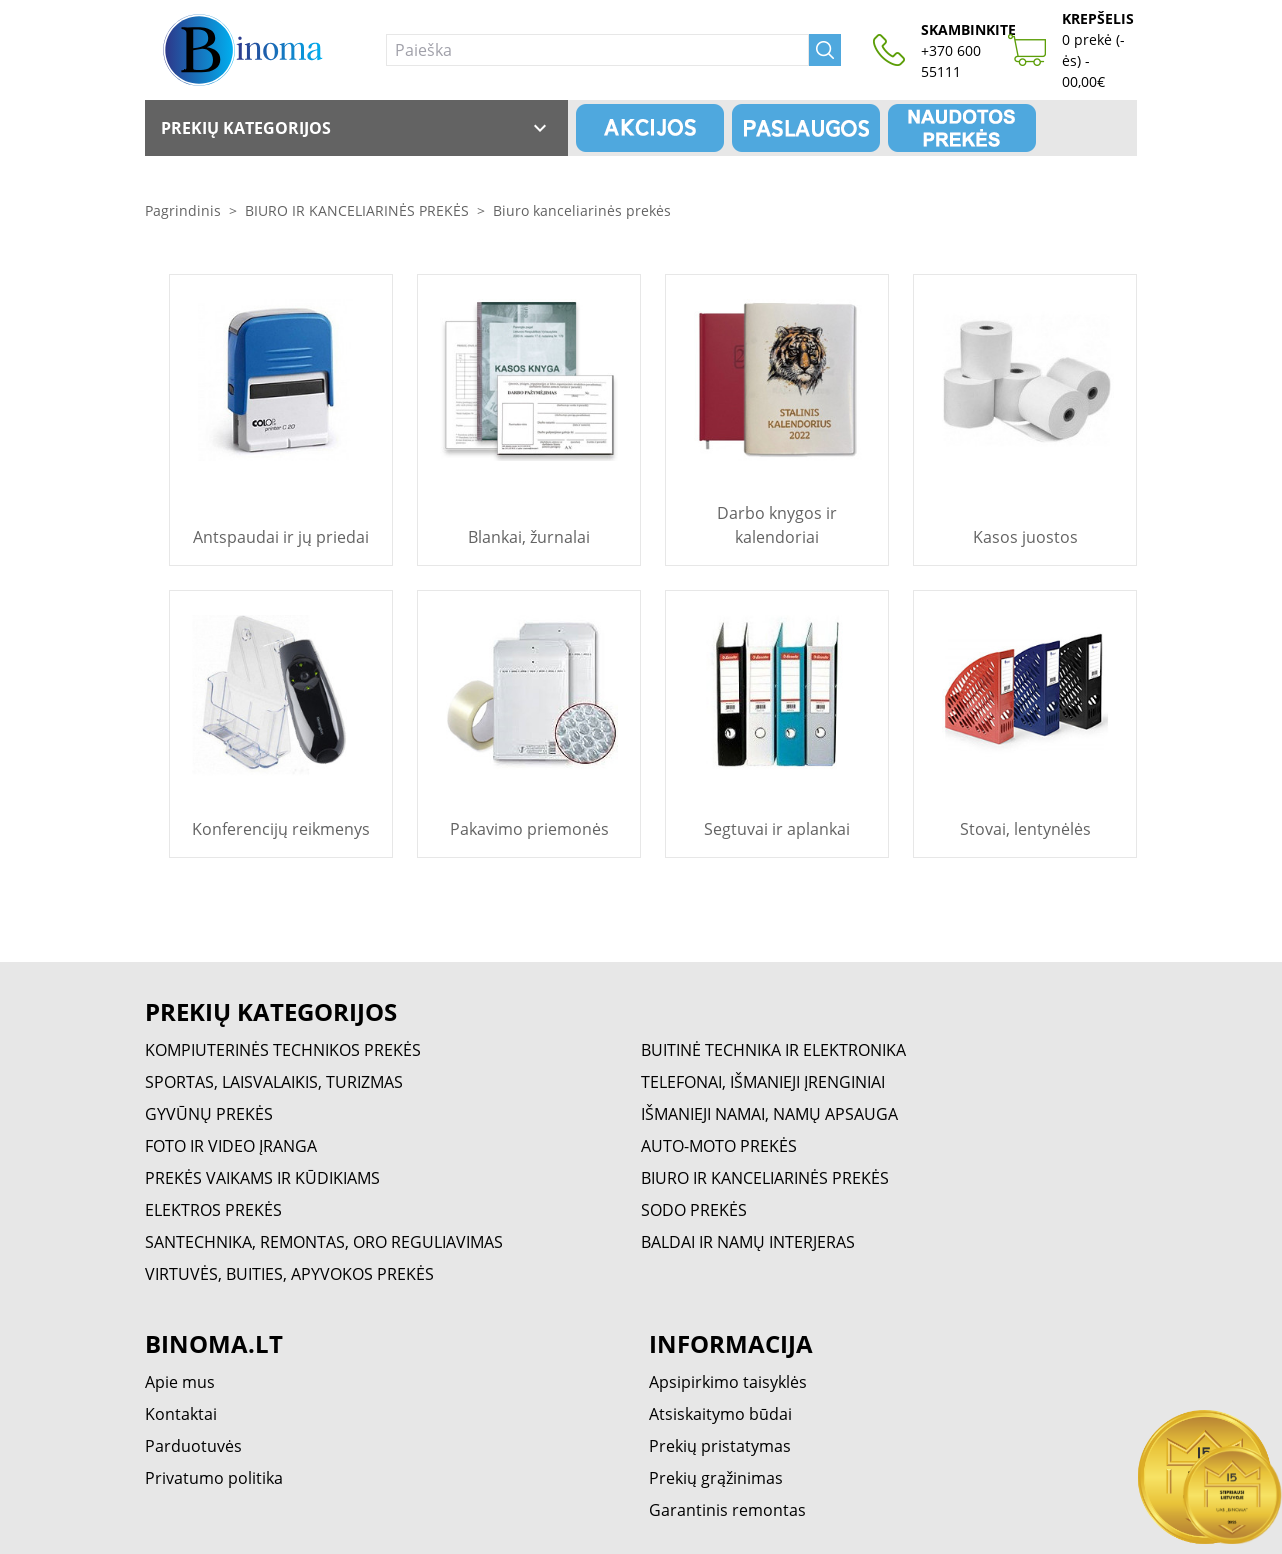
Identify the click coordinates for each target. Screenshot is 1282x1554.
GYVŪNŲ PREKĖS (209, 1114)
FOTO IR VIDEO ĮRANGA (231, 1146)
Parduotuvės (193, 1446)
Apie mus (180, 1382)
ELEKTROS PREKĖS (213, 1210)
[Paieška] (597, 50)
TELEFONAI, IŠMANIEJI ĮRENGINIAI (763, 1082)
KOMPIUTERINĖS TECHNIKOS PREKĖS (283, 1050)
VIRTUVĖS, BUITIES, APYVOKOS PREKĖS (289, 1274)
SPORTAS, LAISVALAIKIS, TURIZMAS (274, 1082)
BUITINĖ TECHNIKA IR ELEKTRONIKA (773, 1050)
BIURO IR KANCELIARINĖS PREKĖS (357, 210)
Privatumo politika (214, 1478)
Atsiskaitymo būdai (720, 1414)
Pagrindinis (183, 210)
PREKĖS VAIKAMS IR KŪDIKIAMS (262, 1178)
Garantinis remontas (727, 1510)
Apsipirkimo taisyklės (728, 1382)
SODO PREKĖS (694, 1210)
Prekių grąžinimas (716, 1478)
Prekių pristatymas (720, 1446)
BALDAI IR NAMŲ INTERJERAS (748, 1242)
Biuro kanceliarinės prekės (582, 210)
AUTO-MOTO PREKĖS (719, 1146)
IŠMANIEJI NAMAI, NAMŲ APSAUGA (769, 1114)
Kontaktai (181, 1414)
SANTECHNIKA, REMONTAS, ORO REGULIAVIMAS (324, 1242)
